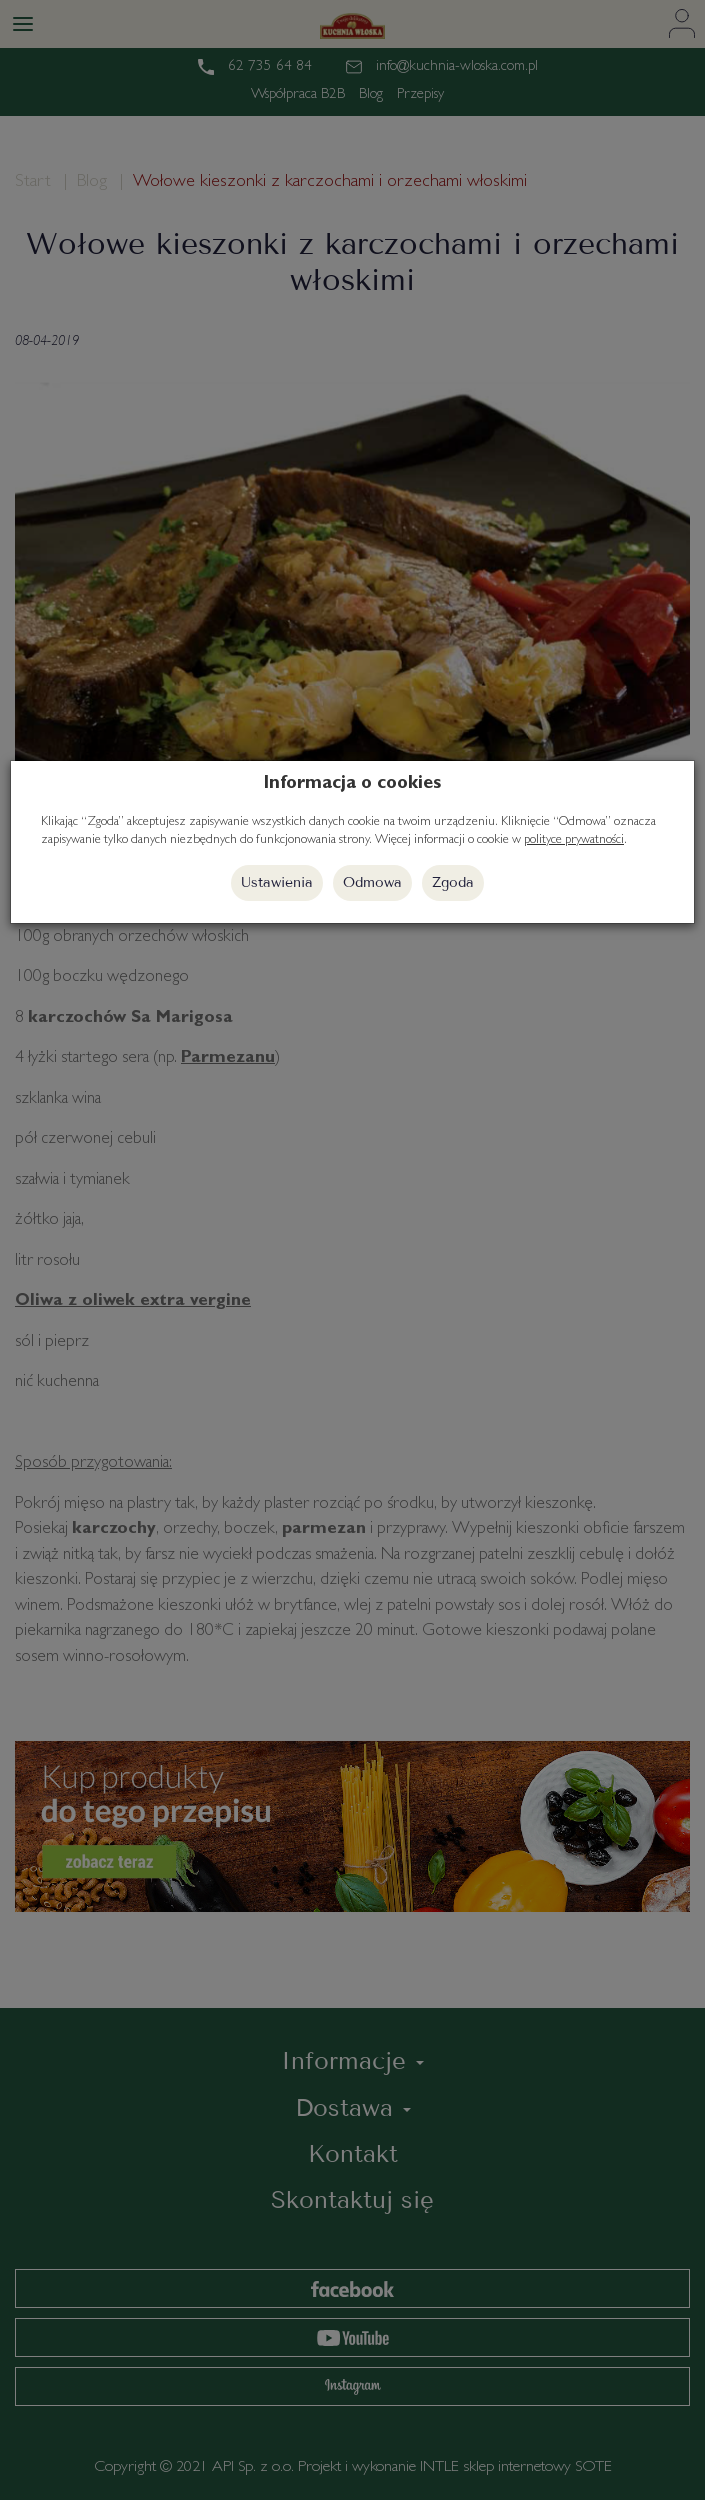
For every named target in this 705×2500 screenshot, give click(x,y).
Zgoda (453, 882)
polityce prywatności (574, 840)
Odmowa (372, 882)
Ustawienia (277, 882)
